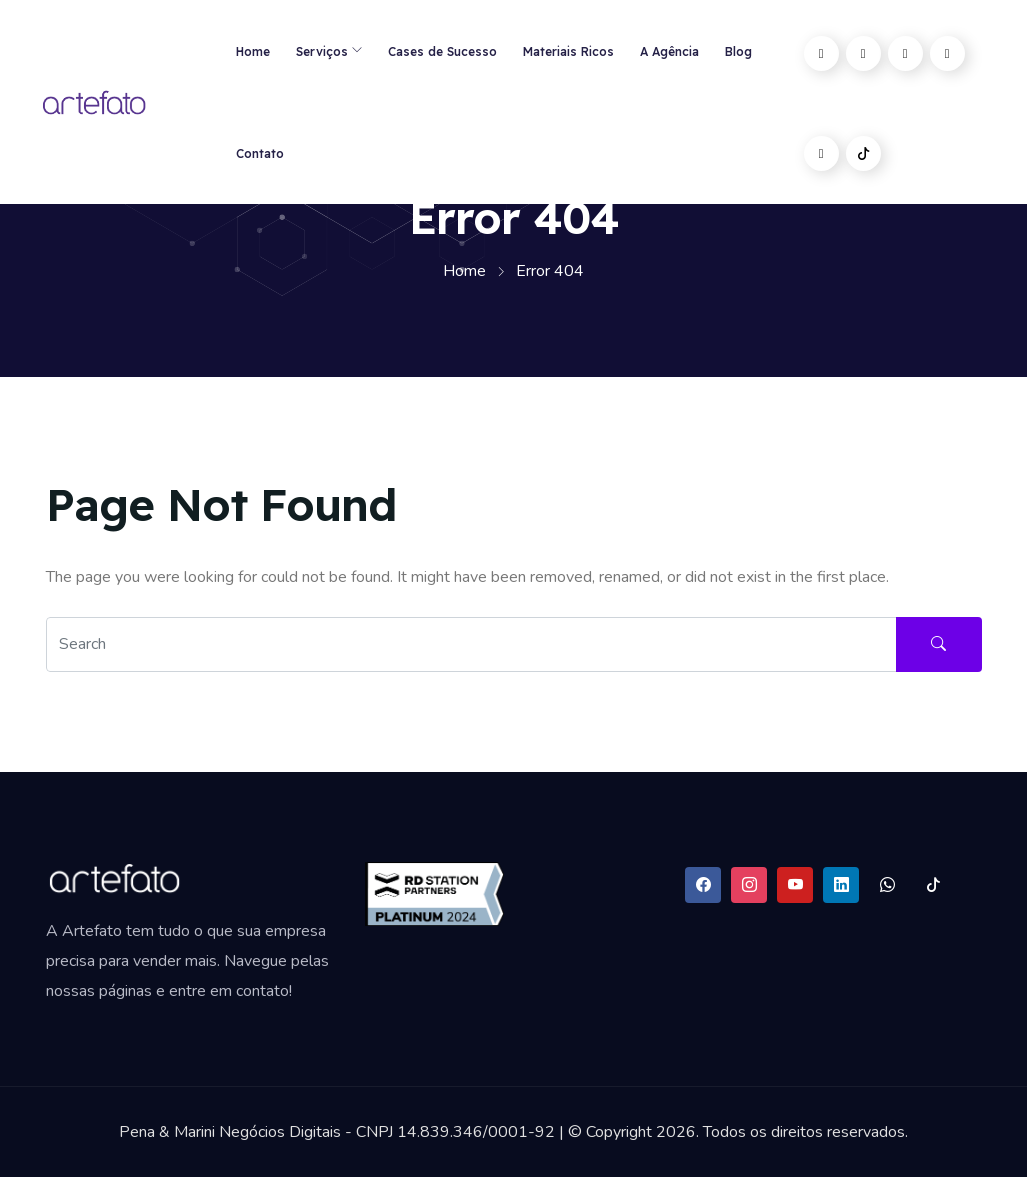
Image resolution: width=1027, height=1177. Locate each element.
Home (253, 51)
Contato (260, 153)
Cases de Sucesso (442, 51)
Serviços (322, 51)
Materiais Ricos (568, 51)
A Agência (669, 51)
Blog (738, 51)
